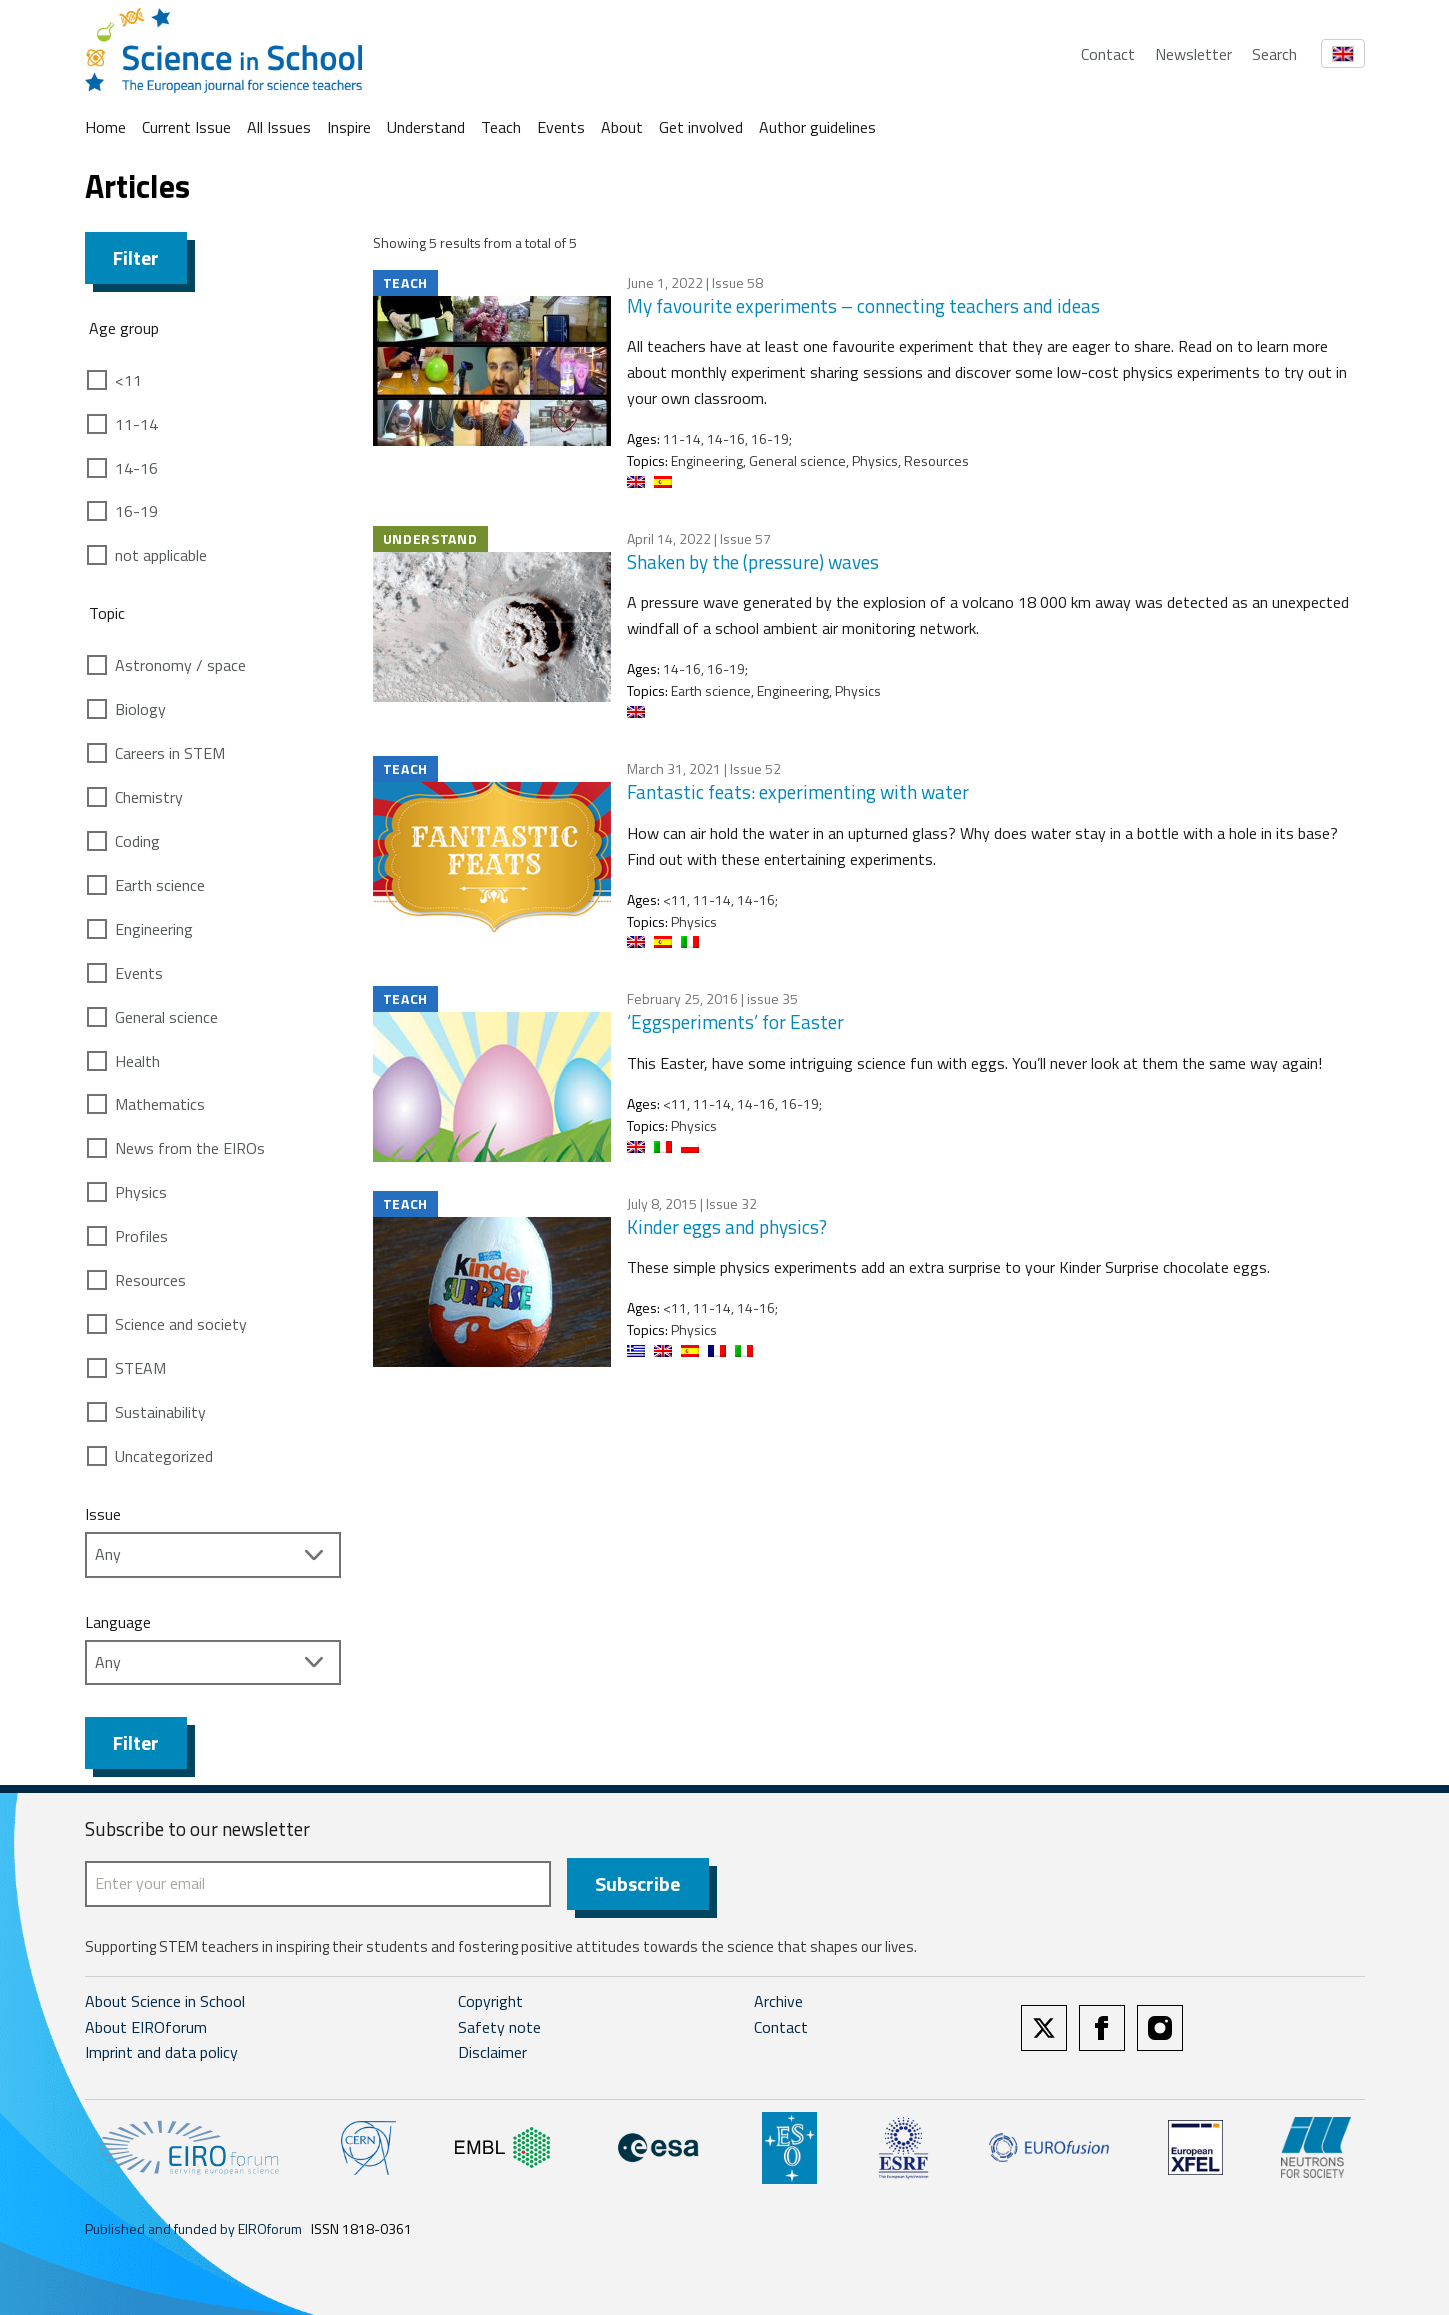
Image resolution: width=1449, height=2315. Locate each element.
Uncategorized (164, 1456)
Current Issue (186, 127)
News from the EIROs (190, 1148)
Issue (103, 1514)
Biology (140, 709)
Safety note (499, 2027)
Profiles (141, 1236)
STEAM (140, 1368)
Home (105, 127)
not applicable (161, 555)
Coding (137, 841)
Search (1274, 54)
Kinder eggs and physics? (727, 1226)
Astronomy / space (180, 665)
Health (137, 1061)
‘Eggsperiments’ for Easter (735, 1021)
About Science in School (165, 2001)
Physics (141, 1192)
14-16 (136, 468)
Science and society (181, 1324)
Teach (501, 127)
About (622, 127)
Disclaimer (492, 2052)
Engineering (154, 929)
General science (166, 1017)
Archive (778, 2001)
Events (561, 127)
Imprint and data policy (161, 2052)
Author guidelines (817, 127)
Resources (150, 1280)
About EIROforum (146, 2027)
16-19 (136, 511)
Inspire (349, 127)
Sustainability (160, 1412)
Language (118, 1622)
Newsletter (1193, 54)
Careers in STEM (170, 753)
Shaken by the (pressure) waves (753, 561)
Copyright (490, 2001)
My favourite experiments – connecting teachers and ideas (863, 305)
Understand (426, 127)
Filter (136, 257)
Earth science (160, 885)
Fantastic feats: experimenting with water (798, 791)
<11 (128, 380)
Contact (1108, 54)
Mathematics (160, 1104)
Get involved (701, 127)
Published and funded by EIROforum (193, 2228)
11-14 (136, 424)
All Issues (279, 127)
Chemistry (149, 797)
